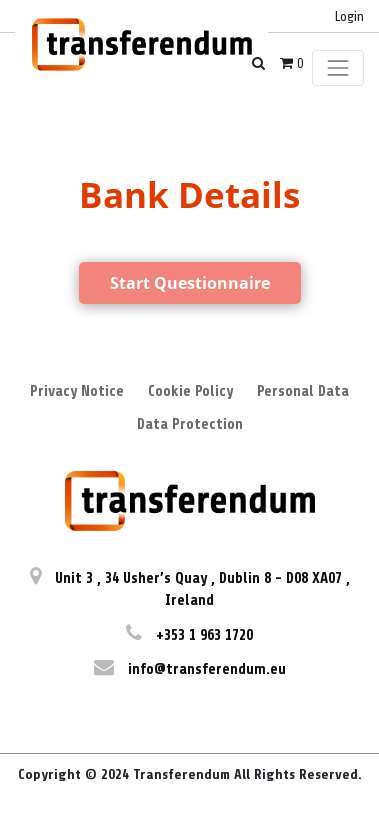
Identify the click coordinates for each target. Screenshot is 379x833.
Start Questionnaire (190, 283)
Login (349, 16)
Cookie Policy (190, 391)
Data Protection (190, 424)
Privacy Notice (77, 391)
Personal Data (303, 391)
